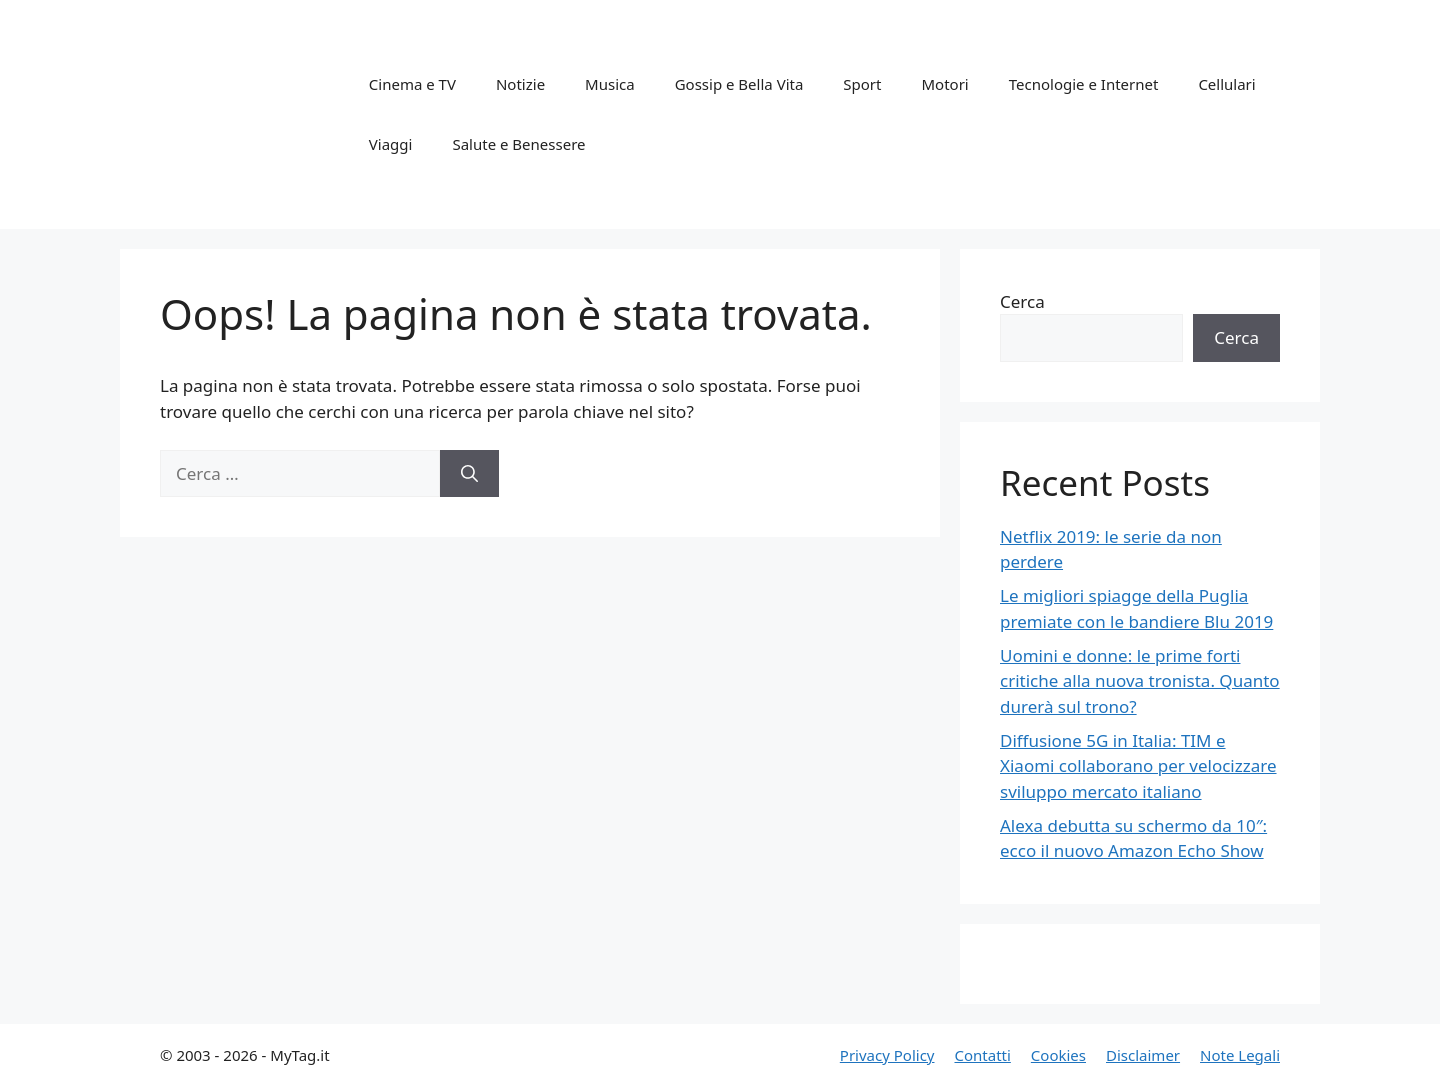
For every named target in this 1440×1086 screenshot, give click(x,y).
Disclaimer (1143, 1055)
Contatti (982, 1055)
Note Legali (1240, 1055)
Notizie (520, 84)
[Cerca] (469, 474)
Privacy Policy (887, 1055)
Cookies (1058, 1055)
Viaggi (391, 144)
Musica (610, 84)
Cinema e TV (412, 84)
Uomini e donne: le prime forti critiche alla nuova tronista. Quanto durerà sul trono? (1140, 681)
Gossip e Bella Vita (739, 84)
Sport (862, 84)
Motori (944, 84)
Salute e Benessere (518, 144)
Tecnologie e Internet (1084, 84)
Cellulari (1226, 84)
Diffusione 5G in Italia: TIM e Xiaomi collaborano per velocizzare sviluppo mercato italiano (1138, 766)
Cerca (1022, 301)
